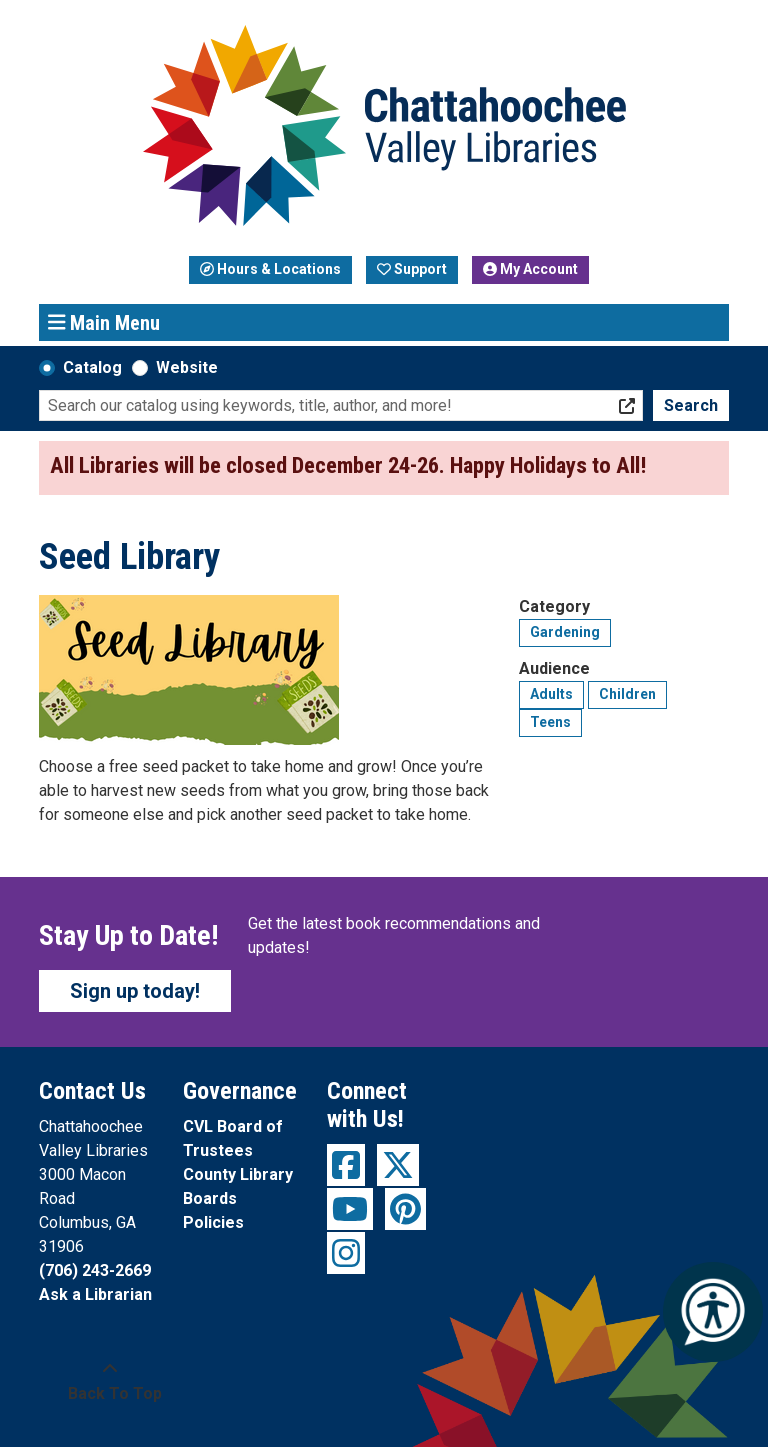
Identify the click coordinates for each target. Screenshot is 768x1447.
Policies (213, 1222)
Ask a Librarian (95, 1294)
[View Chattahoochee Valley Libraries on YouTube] (350, 1209)
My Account (530, 269)
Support (412, 269)
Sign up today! (135, 991)
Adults (551, 694)
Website (187, 367)
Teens (550, 722)
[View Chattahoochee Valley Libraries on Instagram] (346, 1253)
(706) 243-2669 (95, 1270)
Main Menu (104, 322)
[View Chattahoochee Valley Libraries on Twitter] (398, 1165)
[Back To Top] (109, 1382)
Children (627, 694)
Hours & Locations (270, 269)
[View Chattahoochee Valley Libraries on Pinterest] (405, 1209)
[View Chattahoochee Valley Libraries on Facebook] (346, 1165)
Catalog (92, 367)
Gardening (565, 632)
